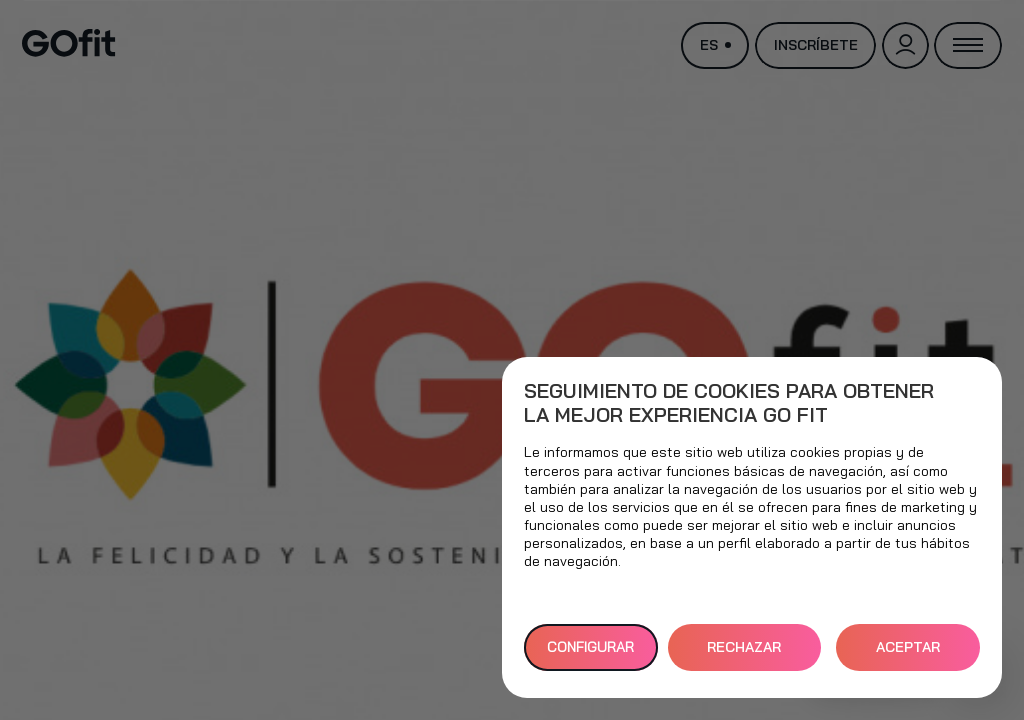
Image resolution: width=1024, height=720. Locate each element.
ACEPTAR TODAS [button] (908, 654)
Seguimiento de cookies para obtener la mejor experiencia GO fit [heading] (729, 403)
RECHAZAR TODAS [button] (744, 654)
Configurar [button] (590, 647)
